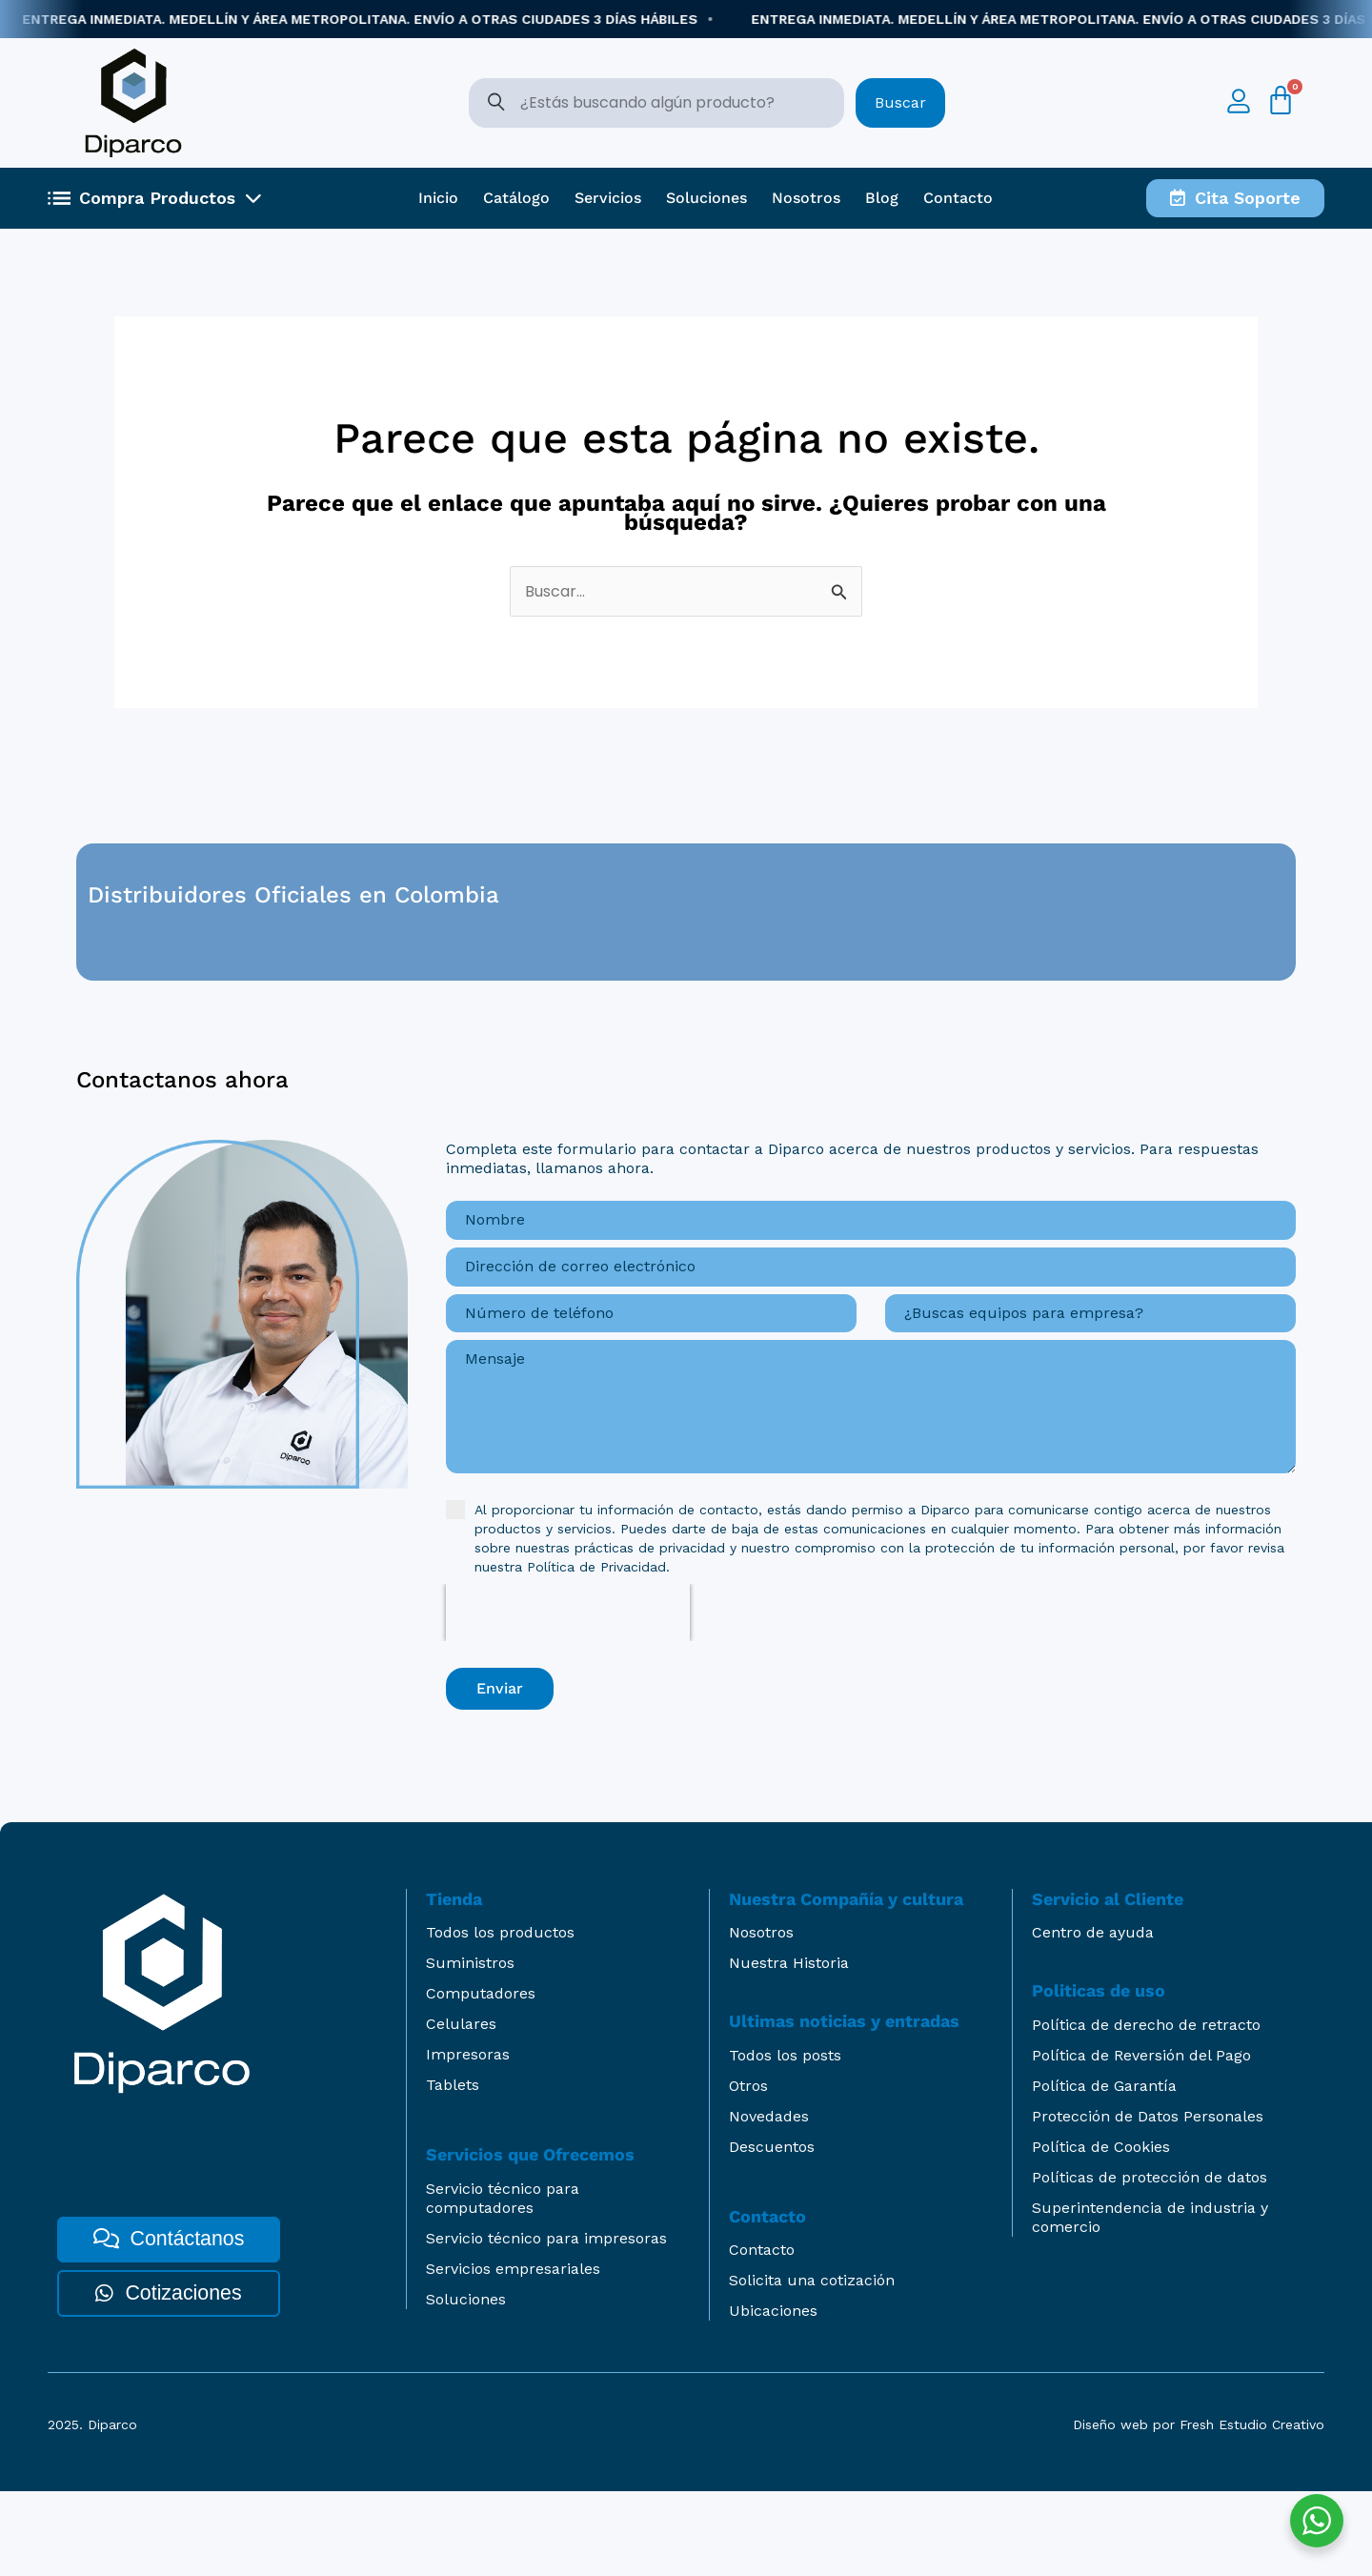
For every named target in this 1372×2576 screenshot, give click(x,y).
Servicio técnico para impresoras (546, 2323)
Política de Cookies (1101, 2231)
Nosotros (806, 198)
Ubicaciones (773, 2395)
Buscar (900, 102)
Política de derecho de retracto (1146, 2109)
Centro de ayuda (1093, 2017)
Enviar (499, 1783)
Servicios (608, 198)
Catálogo (516, 198)
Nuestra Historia (789, 2047)
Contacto (958, 198)
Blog (881, 198)
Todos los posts (785, 2140)
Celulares (461, 2108)
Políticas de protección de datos (1149, 2262)
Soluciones (706, 198)
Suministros (470, 2047)
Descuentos (772, 2231)
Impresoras (468, 2139)
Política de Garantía (1104, 2170)
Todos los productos (500, 2017)
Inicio (438, 198)
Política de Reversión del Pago (1141, 2140)
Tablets (452, 2169)
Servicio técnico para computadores (502, 2283)
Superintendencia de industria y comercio (1150, 2302)
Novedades (769, 2201)
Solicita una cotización (812, 2365)
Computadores (480, 2078)
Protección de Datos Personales (1147, 2201)
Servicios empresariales (513, 2353)
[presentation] (568, 1706)
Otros (748, 2170)
